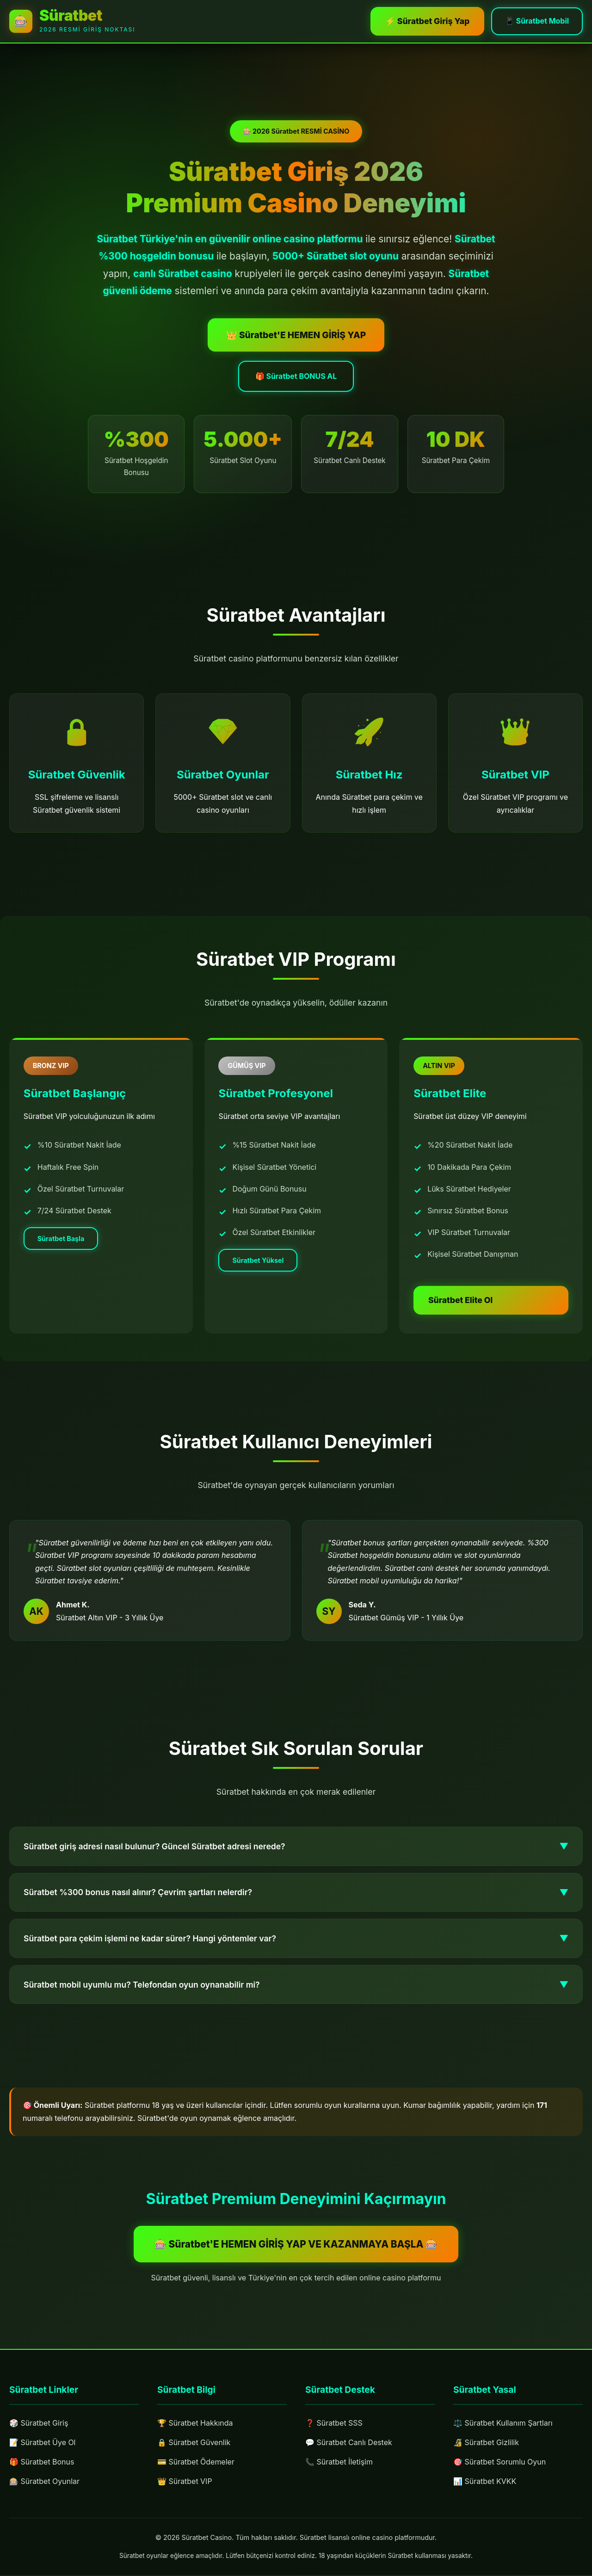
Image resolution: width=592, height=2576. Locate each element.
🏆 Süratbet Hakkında (195, 2427)
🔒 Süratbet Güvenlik (194, 2446)
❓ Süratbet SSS (334, 2433)
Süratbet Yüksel (261, 1289)
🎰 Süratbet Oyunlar (44, 2482)
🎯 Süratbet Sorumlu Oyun (499, 2481)
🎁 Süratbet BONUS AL (296, 395)
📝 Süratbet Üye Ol (42, 2443)
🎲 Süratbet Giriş (38, 2424)
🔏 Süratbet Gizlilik (486, 2461)
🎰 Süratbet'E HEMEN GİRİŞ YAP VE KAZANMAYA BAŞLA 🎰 (296, 2245)
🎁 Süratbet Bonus (41, 2463)
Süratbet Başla (63, 1261)
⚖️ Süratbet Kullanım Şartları (503, 2441)
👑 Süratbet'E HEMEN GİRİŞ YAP (296, 353)
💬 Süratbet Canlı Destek (348, 2453)
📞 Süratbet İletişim (339, 2472)
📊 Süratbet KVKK (485, 2500)
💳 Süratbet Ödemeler (195, 2466)
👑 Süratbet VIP (184, 2485)
